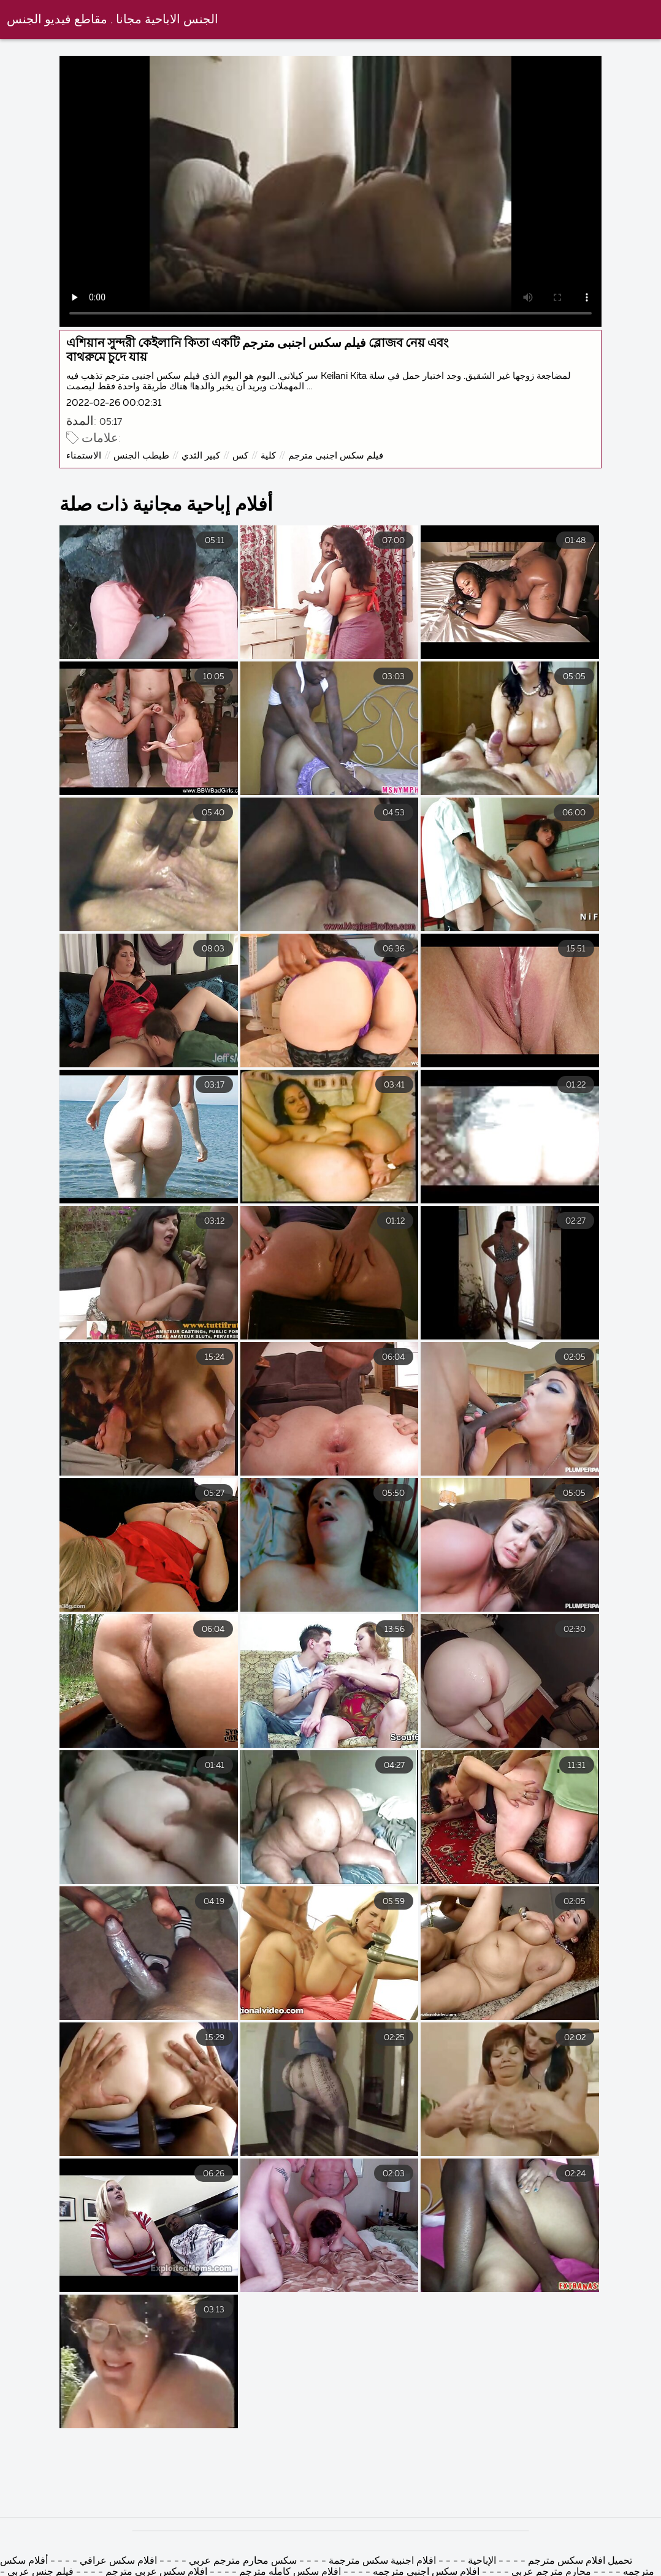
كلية (268, 455)
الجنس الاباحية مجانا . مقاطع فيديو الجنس (112, 19)
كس (240, 455)
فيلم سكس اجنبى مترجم (335, 455)
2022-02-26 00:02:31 (113, 403)
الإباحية (480, 2561)
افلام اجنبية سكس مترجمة (381, 2561)
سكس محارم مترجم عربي (243, 2561)
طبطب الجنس (141, 455)
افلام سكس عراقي (118, 2561)
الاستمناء (83, 455)
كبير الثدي (200, 455)
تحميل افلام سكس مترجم (578, 2561)
